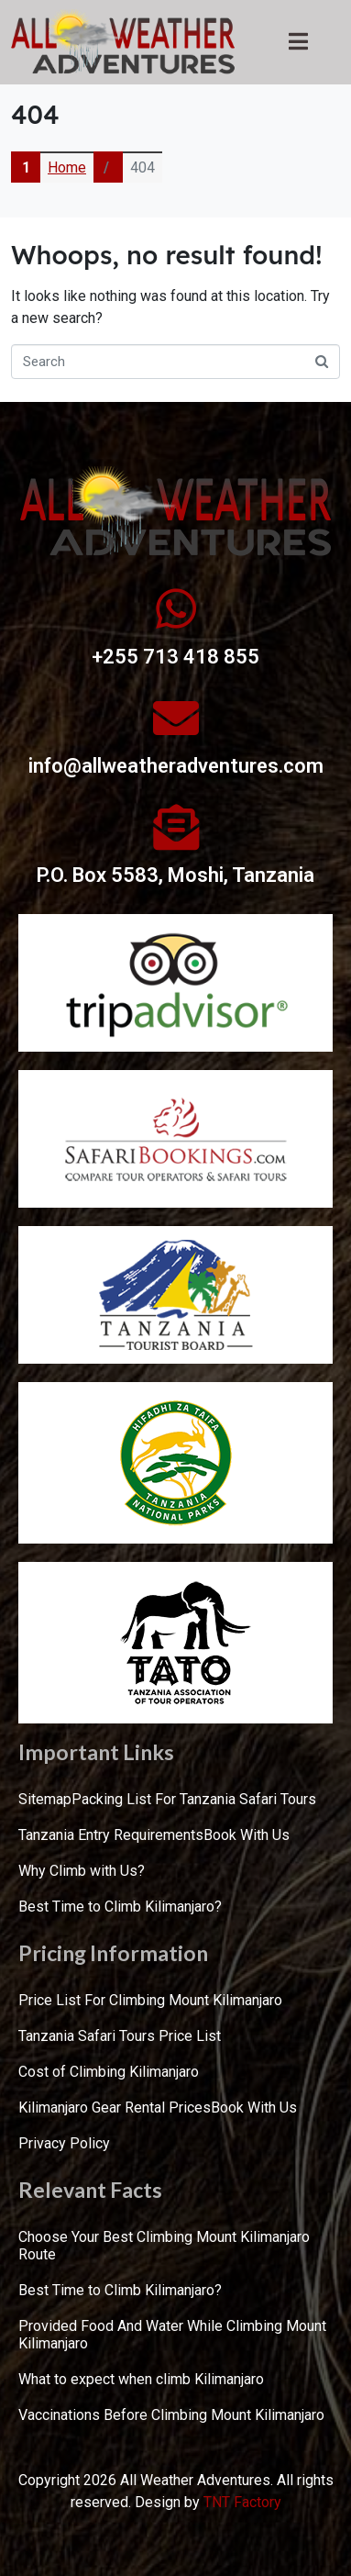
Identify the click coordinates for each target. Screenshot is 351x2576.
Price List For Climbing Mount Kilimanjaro (150, 2000)
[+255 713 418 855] (176, 608)
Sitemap (44, 1799)
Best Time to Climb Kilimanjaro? (120, 1906)
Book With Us (246, 1835)
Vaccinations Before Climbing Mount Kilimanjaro (171, 2415)
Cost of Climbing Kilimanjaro (108, 2071)
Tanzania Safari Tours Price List (119, 2036)
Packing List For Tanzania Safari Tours (193, 1799)
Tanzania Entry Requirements (110, 1835)
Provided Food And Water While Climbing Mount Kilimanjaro (172, 2334)
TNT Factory (242, 2502)
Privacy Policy (64, 2143)
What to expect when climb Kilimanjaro (141, 2379)
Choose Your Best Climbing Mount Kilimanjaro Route (164, 2245)
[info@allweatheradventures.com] (176, 718)
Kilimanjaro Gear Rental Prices (114, 2107)
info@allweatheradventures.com (176, 765)
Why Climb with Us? (81, 1870)
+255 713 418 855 (175, 656)
